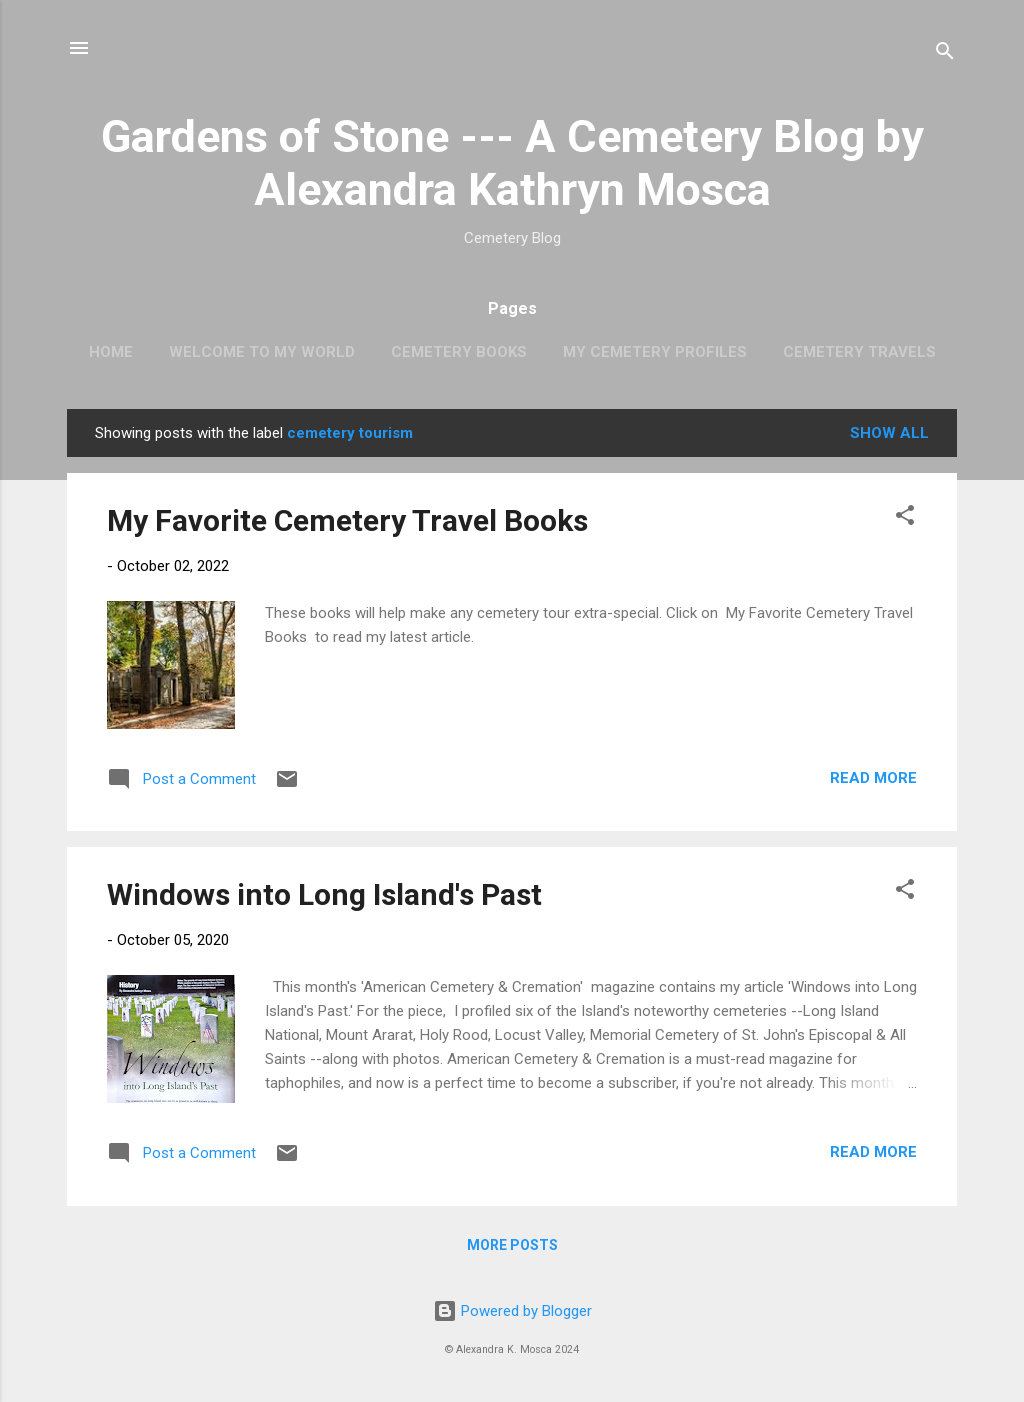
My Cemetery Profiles (655, 352)
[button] (905, 518)
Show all (889, 433)
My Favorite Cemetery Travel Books (347, 520)
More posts (512, 1245)
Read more (873, 778)
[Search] (945, 54)
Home (111, 352)
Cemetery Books (459, 352)
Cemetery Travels (859, 352)
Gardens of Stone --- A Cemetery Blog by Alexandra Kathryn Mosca (512, 163)
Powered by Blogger (512, 1311)
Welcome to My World (262, 352)
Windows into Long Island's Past (324, 894)
